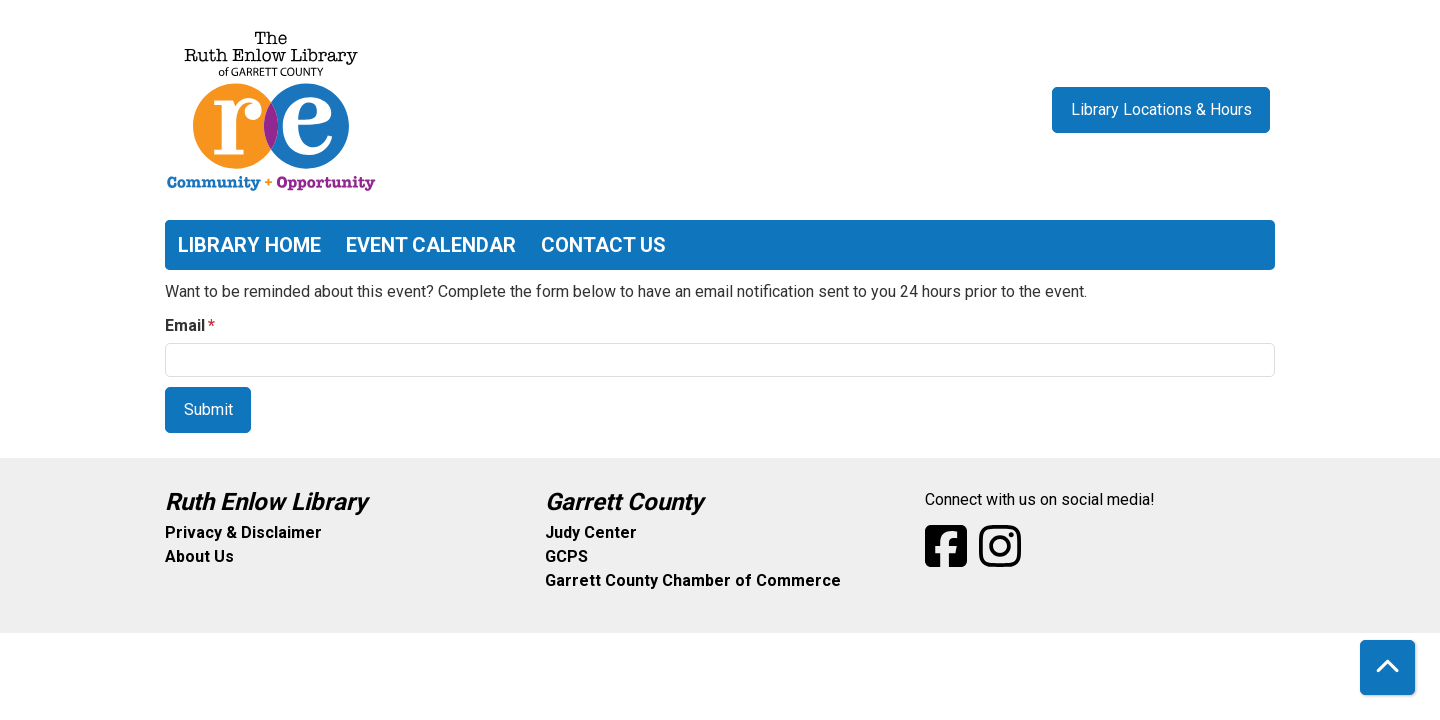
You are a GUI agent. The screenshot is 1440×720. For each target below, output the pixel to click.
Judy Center (591, 532)
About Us (199, 556)
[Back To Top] (1387, 667)
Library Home (249, 245)
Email (185, 325)
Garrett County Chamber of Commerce (693, 580)
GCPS (566, 556)
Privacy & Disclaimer (243, 532)
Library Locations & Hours (1161, 109)
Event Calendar (431, 245)
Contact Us (603, 245)
